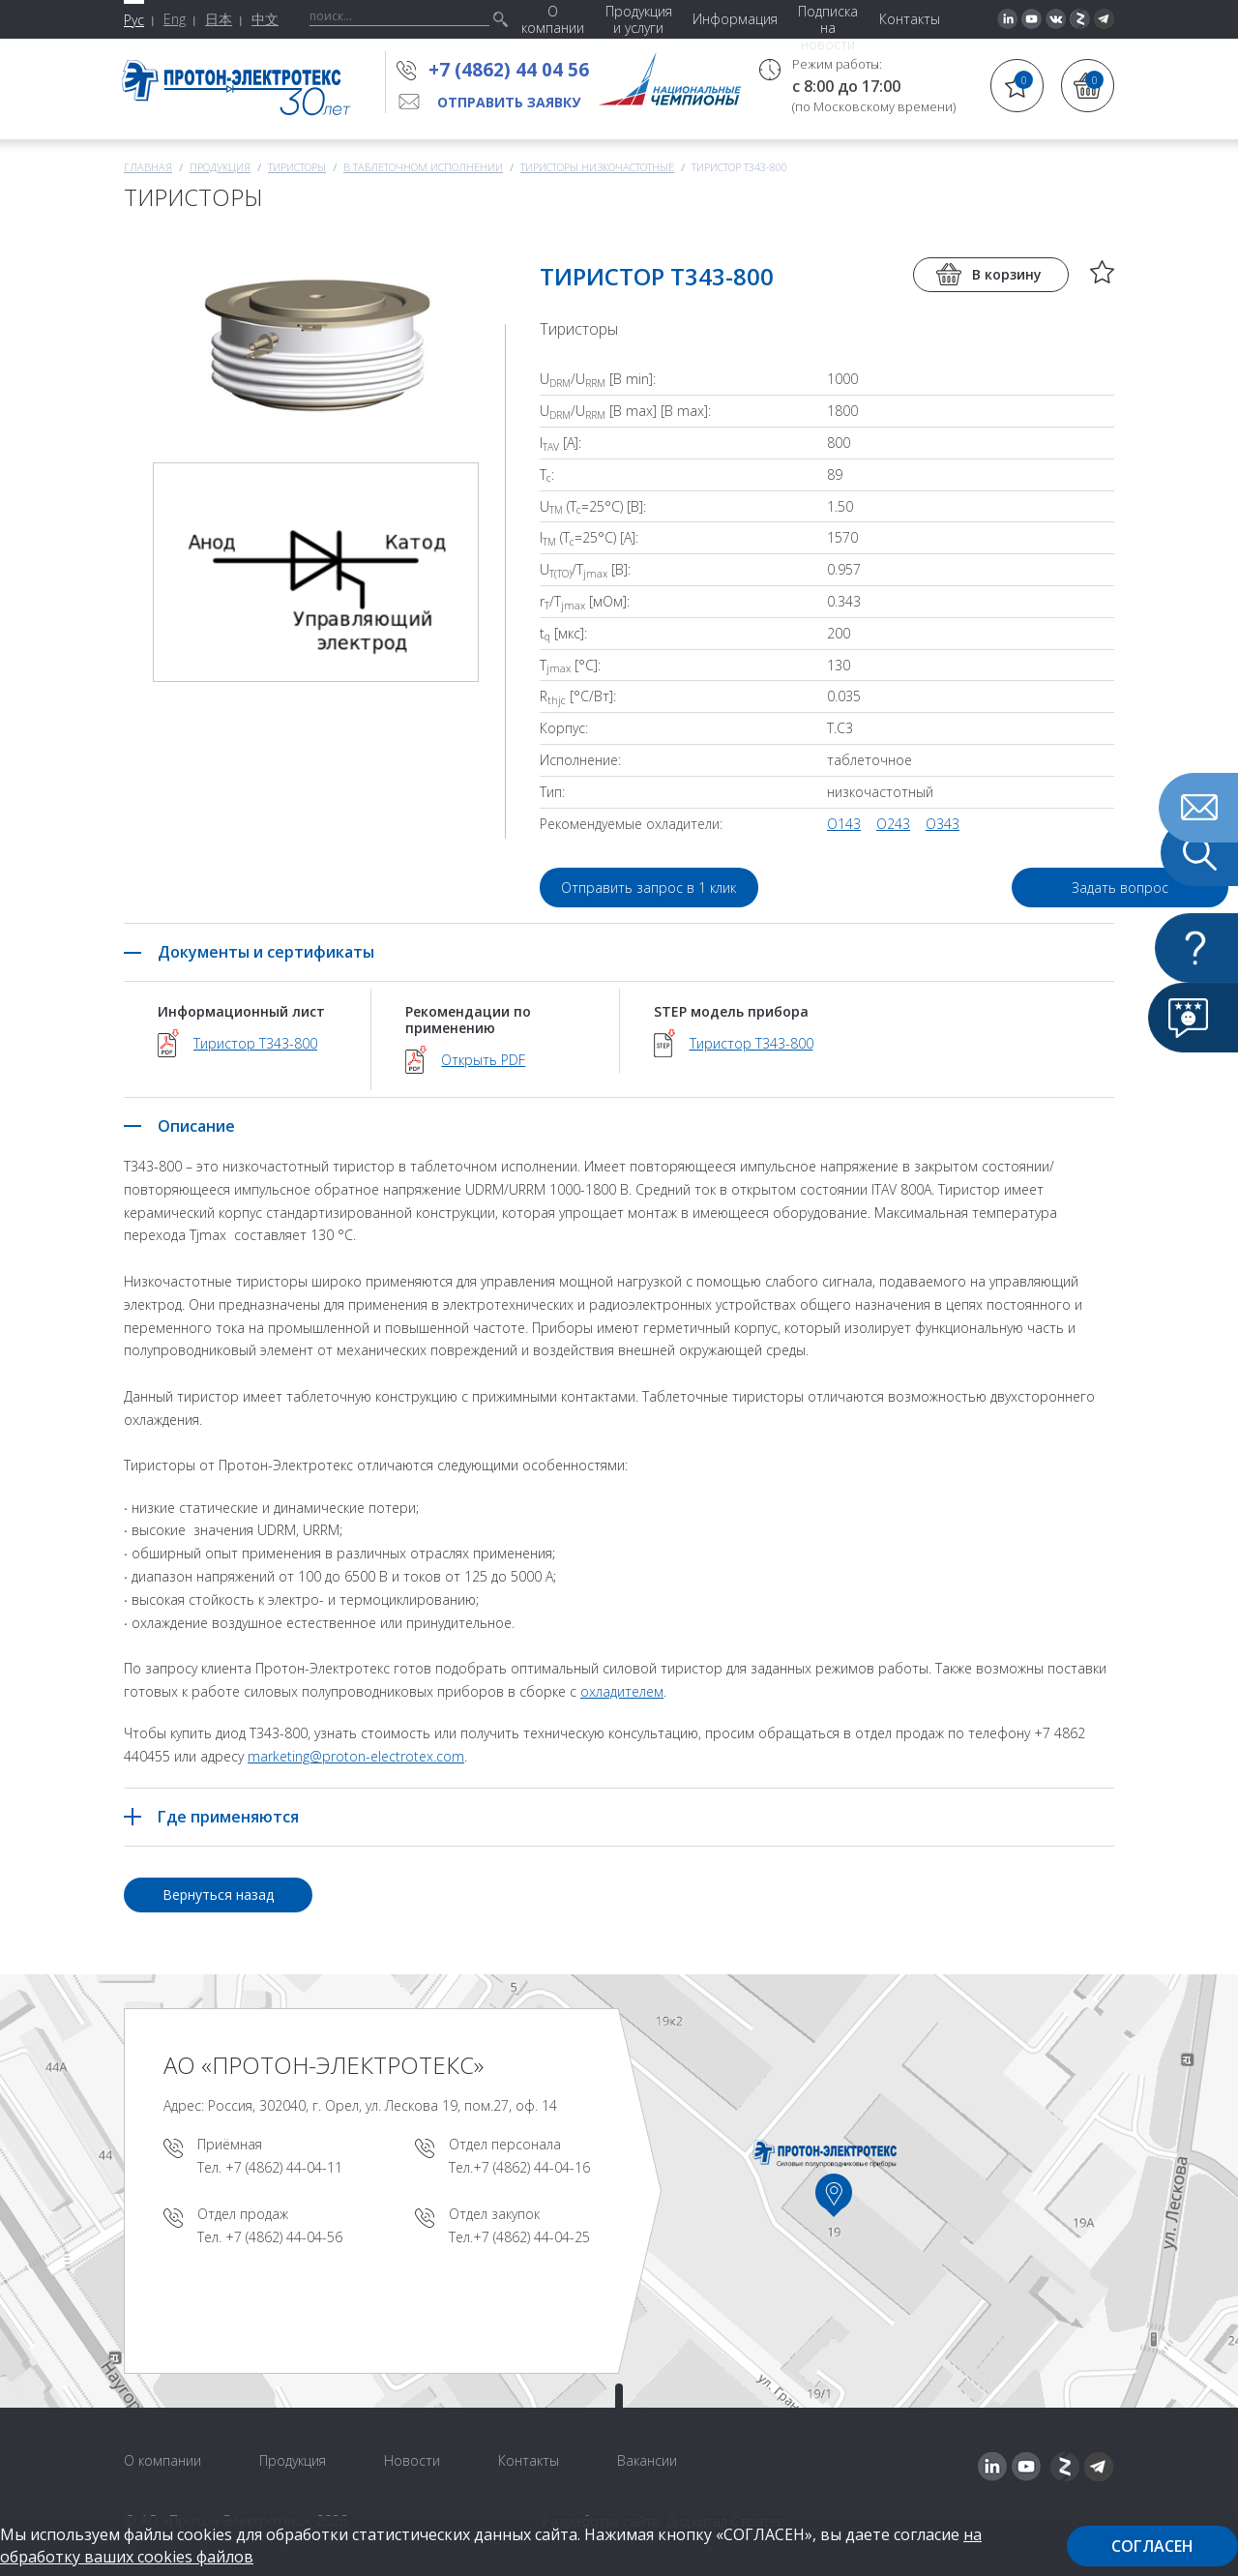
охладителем (621, 1691)
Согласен (1152, 2546)
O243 (893, 823)
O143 (844, 823)
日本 (218, 19)
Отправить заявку (508, 102)
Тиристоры (297, 167)
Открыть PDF (483, 1060)
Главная (148, 167)
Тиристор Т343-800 (255, 1043)
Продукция (220, 167)
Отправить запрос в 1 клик (649, 887)
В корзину (1007, 274)
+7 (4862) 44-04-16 (531, 2167)
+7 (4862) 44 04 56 (508, 69)
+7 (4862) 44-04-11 (283, 2167)
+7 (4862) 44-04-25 (531, 2237)
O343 (942, 823)
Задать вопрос (1004, 887)
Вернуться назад (218, 1894)
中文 (265, 19)
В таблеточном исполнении (423, 167)
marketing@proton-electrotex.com (356, 1756)
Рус (134, 20)
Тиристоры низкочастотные (597, 167)
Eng (174, 19)
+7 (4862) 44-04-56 (283, 2237)
